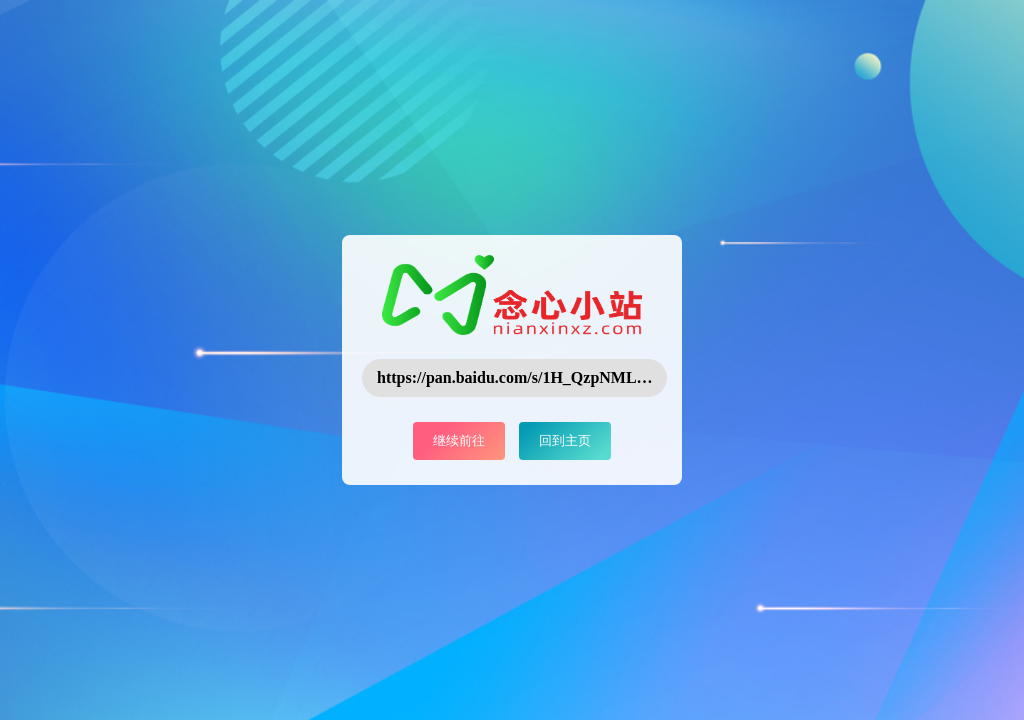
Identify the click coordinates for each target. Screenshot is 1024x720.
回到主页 (565, 440)
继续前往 (459, 440)
